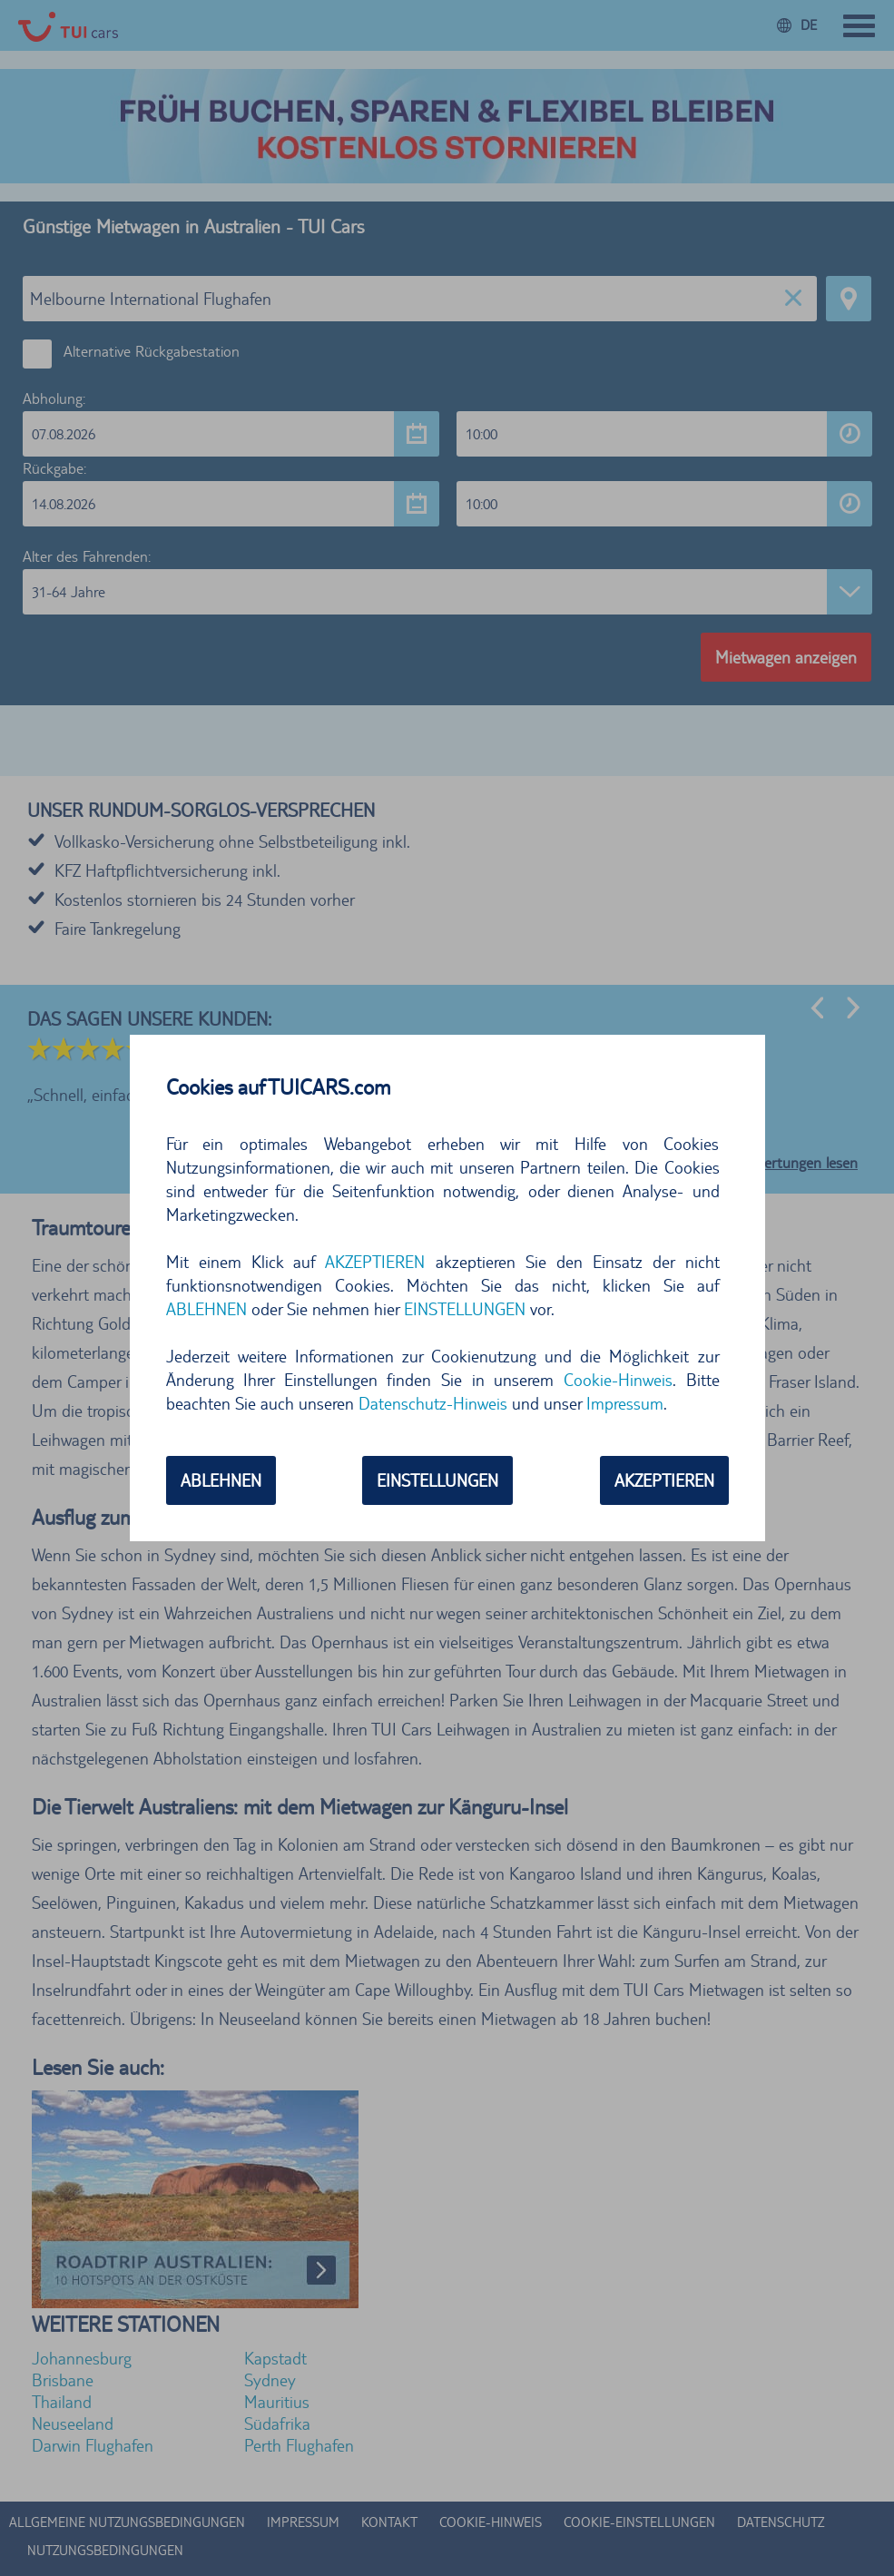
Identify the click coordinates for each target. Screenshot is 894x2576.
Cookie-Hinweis (618, 1380)
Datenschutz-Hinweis (433, 1403)
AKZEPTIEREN (375, 1262)
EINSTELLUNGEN (465, 1309)
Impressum (624, 1403)
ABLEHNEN (206, 1309)
